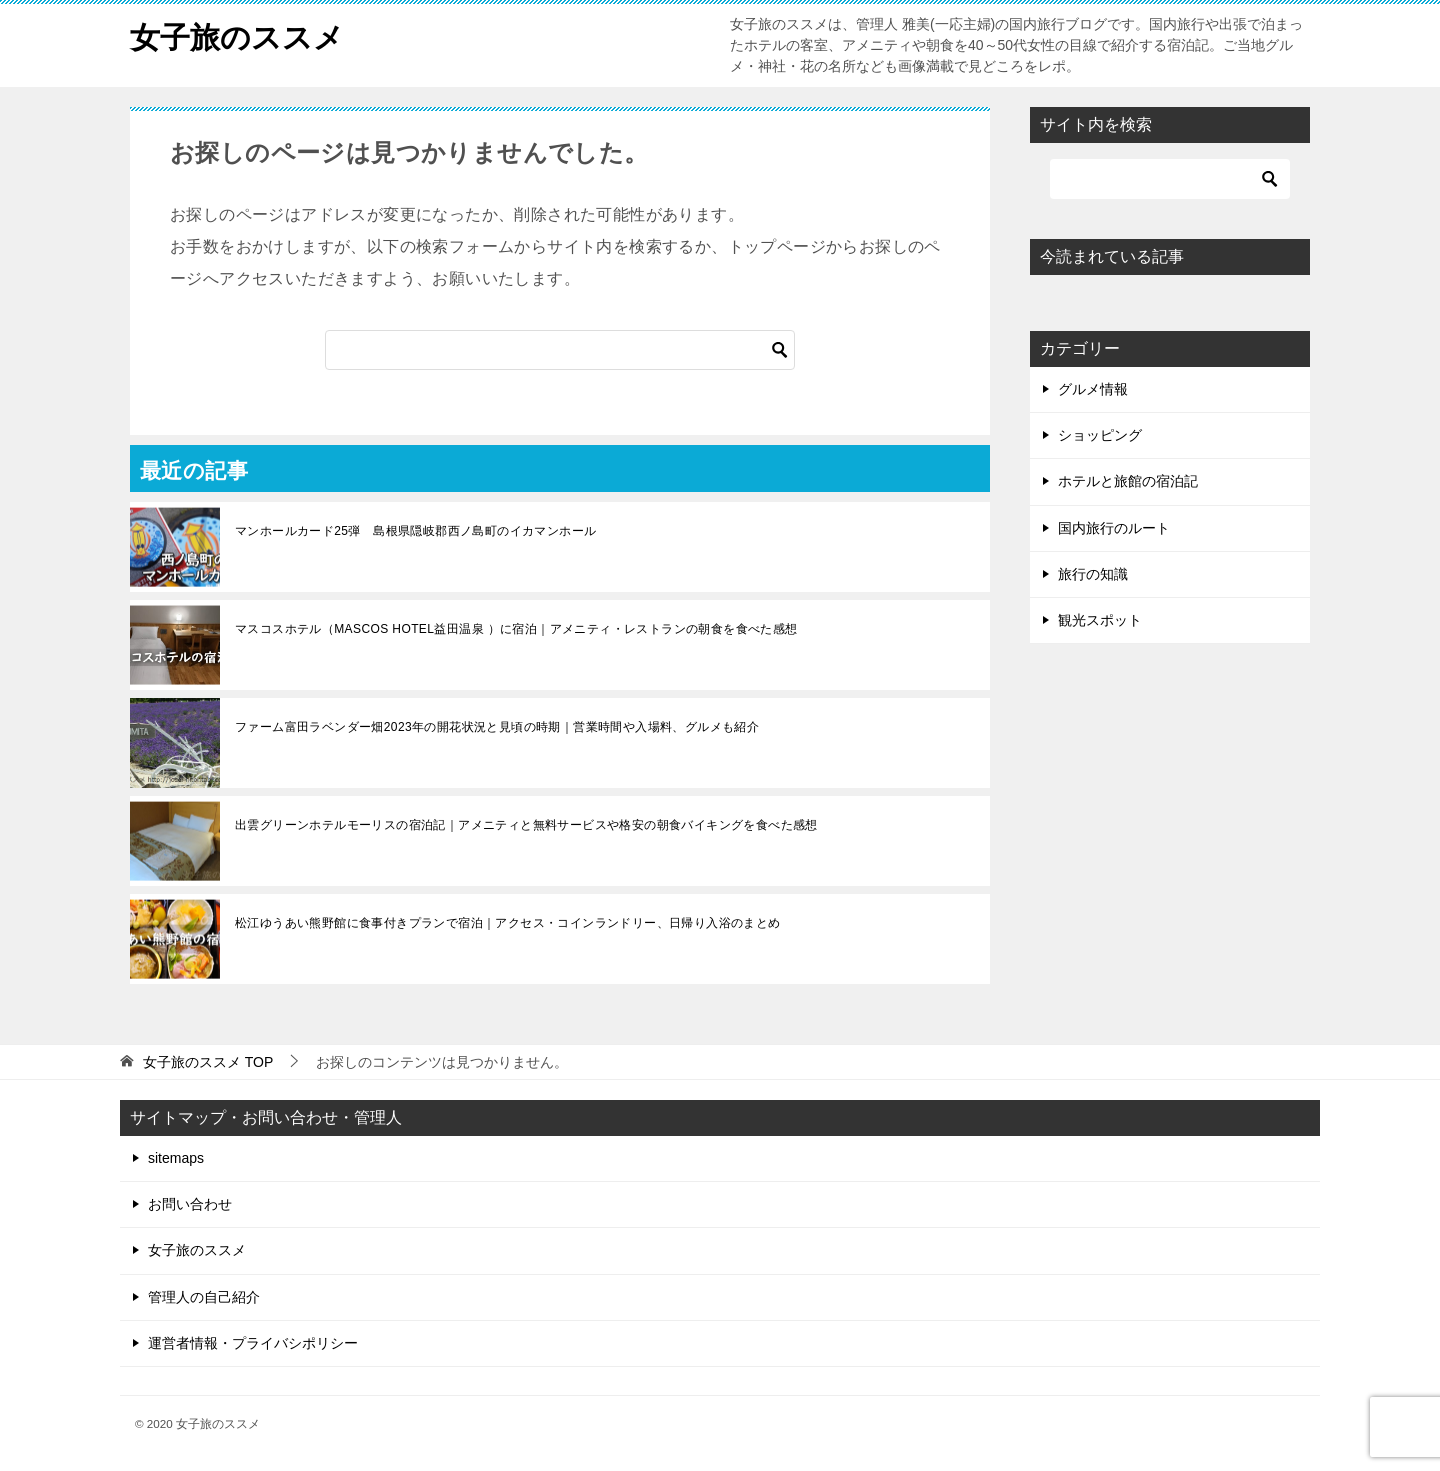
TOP (208, 1062)
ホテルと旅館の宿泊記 (1128, 481)
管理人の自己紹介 (204, 1297)
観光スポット (1100, 620)
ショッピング (1100, 435)
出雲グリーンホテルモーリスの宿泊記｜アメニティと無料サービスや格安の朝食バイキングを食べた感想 (526, 825)
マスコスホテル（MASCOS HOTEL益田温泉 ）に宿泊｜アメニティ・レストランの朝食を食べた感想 (516, 629)
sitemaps (176, 1158)
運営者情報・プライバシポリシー (253, 1343)
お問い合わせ (190, 1204)
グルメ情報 (1093, 389)
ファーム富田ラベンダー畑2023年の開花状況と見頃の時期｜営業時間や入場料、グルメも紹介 (497, 727)
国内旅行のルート (1114, 528)
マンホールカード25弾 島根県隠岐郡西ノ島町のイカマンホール (415, 531)
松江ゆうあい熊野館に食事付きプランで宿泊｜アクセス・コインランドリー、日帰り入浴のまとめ (508, 923)
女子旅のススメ (237, 34)
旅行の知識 (1093, 574)
